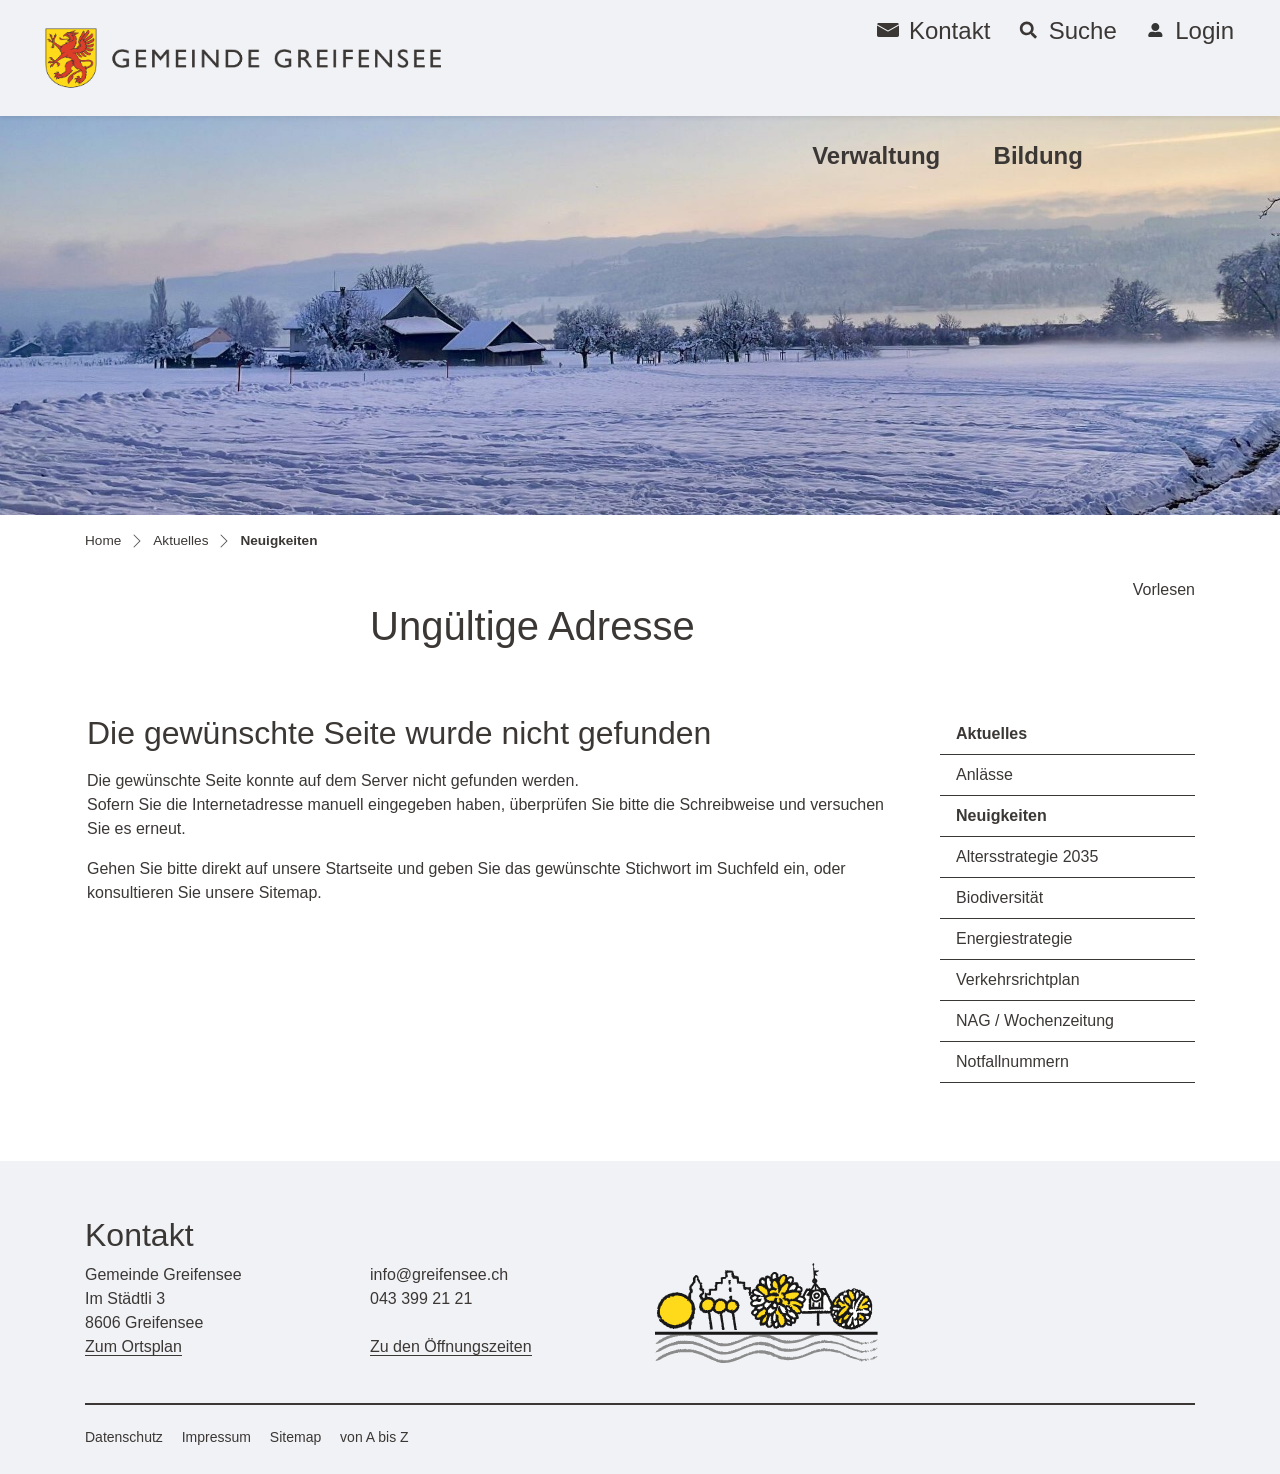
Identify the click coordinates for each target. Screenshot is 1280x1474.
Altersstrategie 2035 (1027, 856)
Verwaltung (876, 155)
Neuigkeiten (1012, 821)
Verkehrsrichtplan (1018, 979)
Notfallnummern (1012, 1061)
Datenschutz (124, 1437)
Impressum (216, 1437)
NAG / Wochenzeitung (1035, 1020)
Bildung (1038, 155)
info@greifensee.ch (439, 1274)
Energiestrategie (1014, 938)
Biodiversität (999, 897)
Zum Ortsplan (133, 1346)
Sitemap (295, 1437)
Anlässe (984, 774)
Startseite (359, 868)
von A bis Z (374, 1437)
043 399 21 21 (421, 1298)
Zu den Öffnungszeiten (451, 1346)
